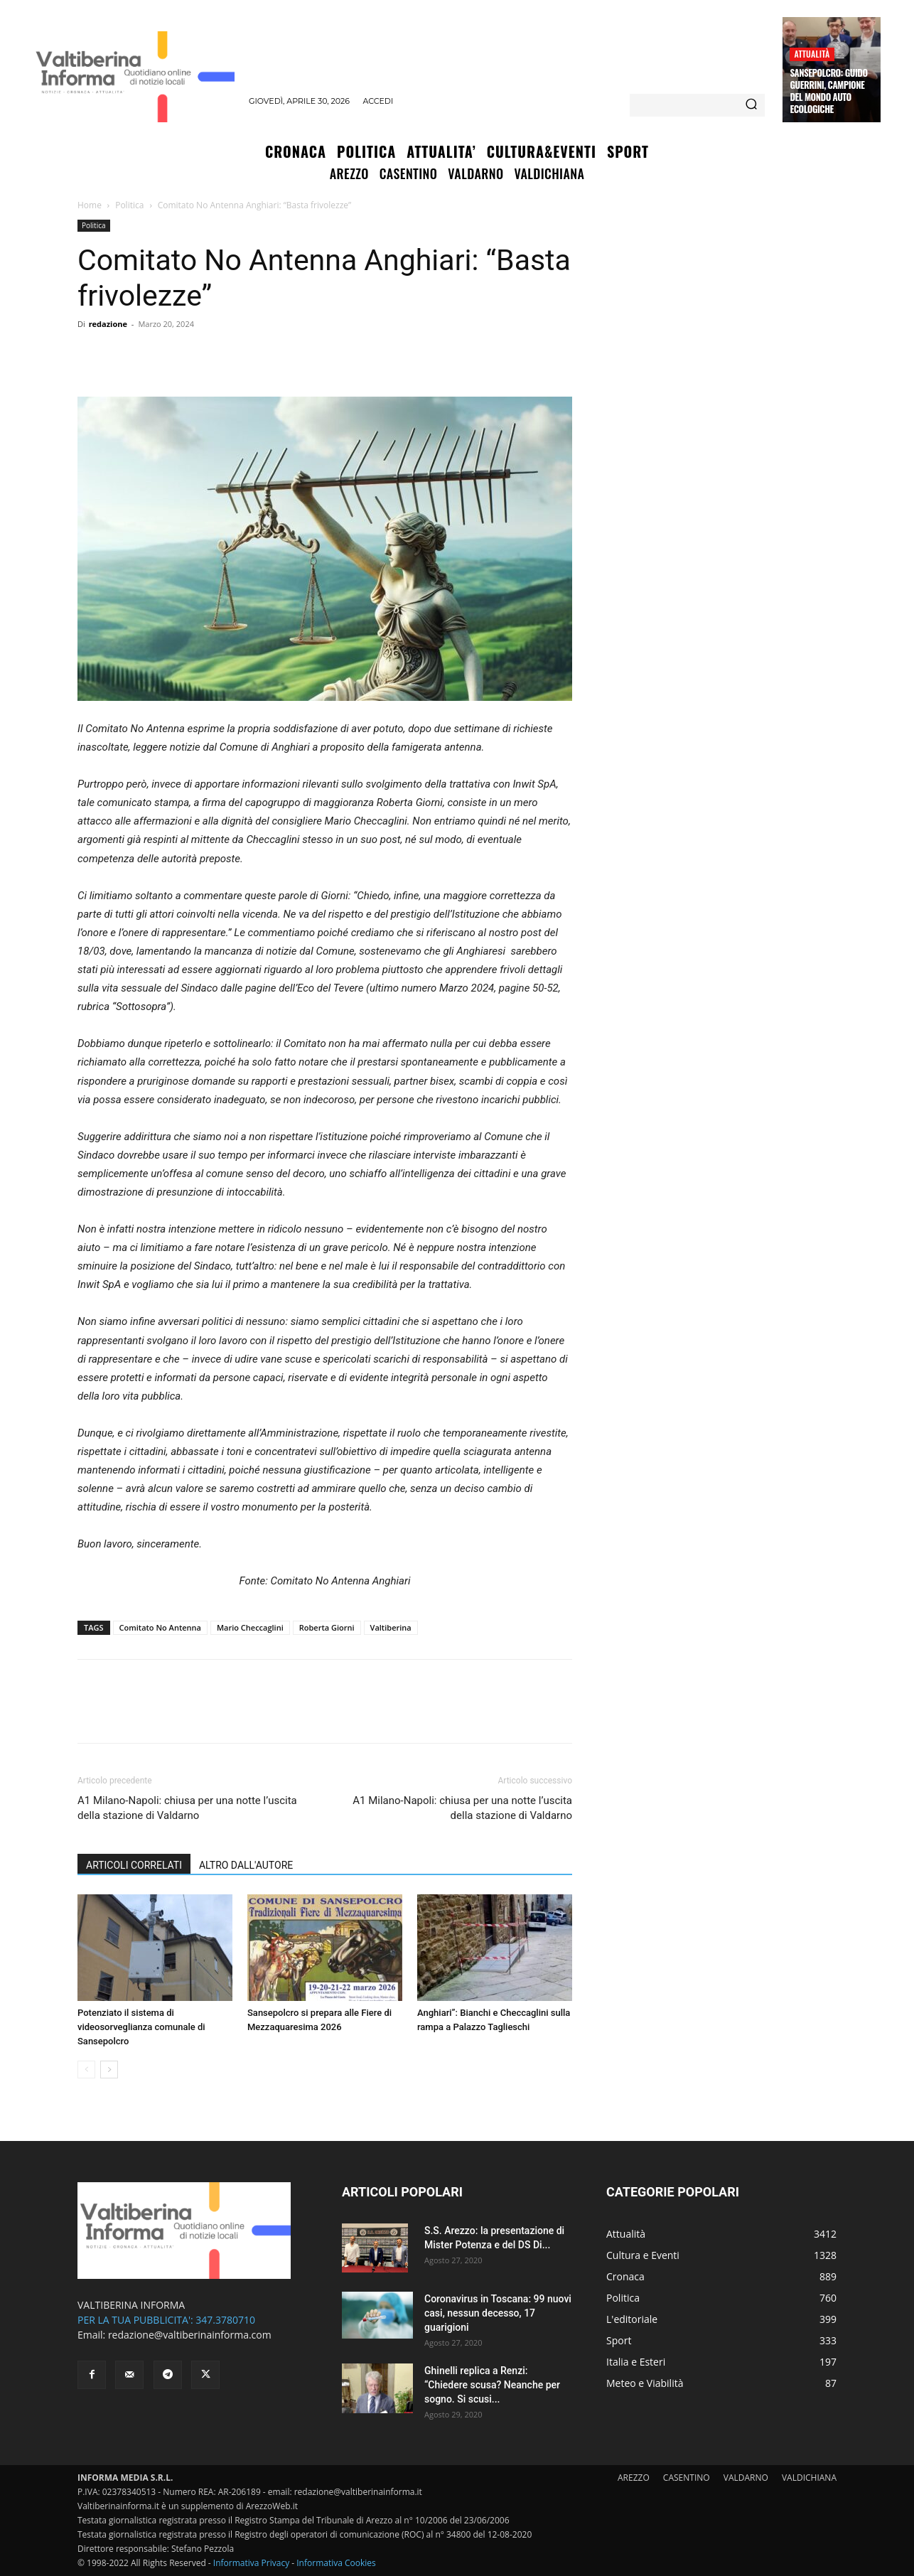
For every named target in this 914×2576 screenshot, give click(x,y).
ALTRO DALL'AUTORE (246, 1865)
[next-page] (109, 2069)
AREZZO (634, 2478)
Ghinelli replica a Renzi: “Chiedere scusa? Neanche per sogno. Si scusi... (492, 2385)
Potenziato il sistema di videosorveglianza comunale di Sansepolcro (141, 2026)
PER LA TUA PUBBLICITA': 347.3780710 (166, 2320)
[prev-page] (86, 2069)
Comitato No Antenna (160, 1627)
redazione (108, 323)
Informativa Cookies (336, 2563)
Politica (129, 205)
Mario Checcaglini (250, 1627)
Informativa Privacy (251, 2563)
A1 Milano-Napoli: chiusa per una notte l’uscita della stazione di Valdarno (187, 1808)
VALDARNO (746, 2478)
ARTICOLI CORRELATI (134, 1865)
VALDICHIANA (809, 2478)
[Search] (751, 105)
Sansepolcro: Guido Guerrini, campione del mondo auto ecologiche (828, 90)
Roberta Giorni (327, 1627)
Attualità (811, 54)
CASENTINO (686, 2478)
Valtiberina (391, 1627)
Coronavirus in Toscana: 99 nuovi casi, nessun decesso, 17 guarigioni (497, 2313)
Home (89, 205)
